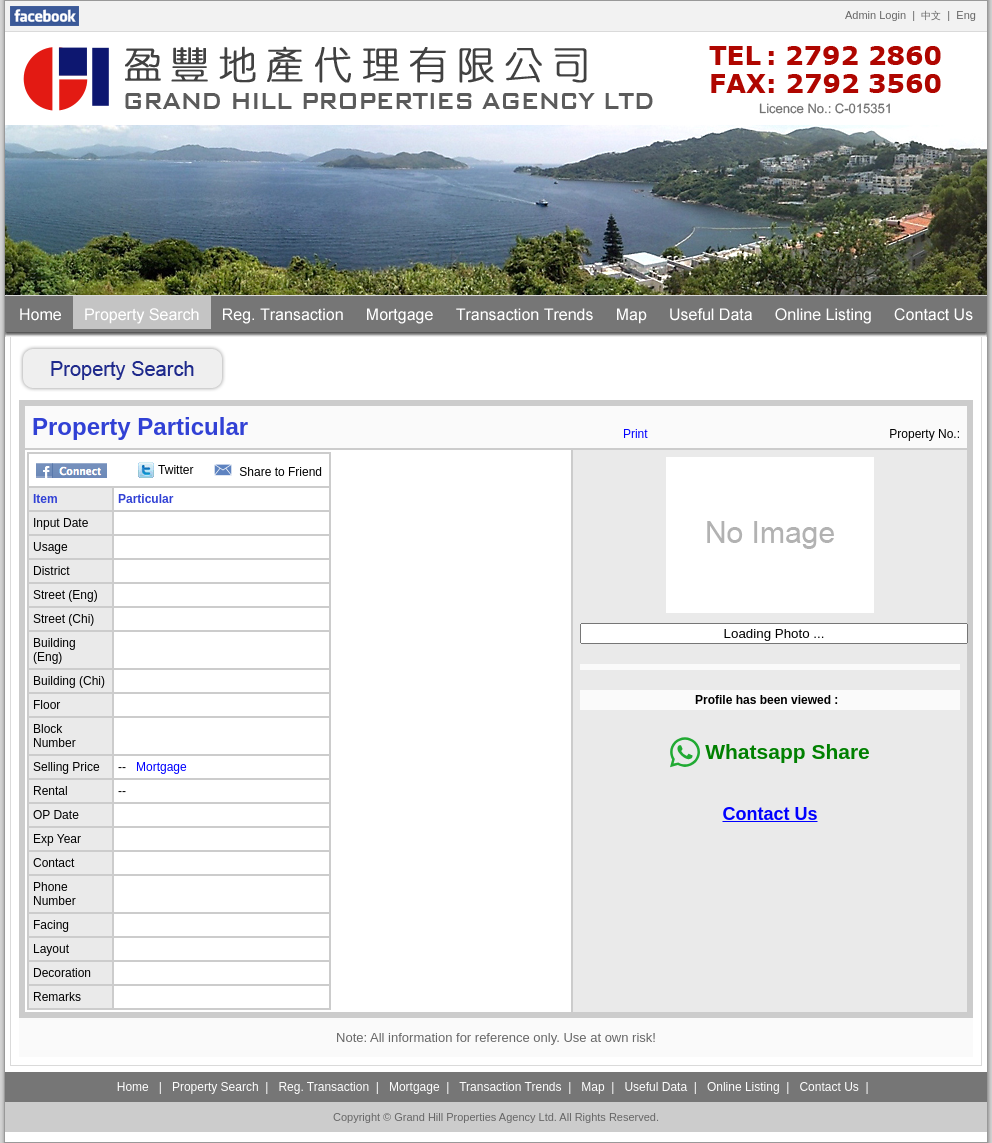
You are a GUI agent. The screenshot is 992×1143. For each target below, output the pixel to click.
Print (635, 434)
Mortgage (161, 767)
